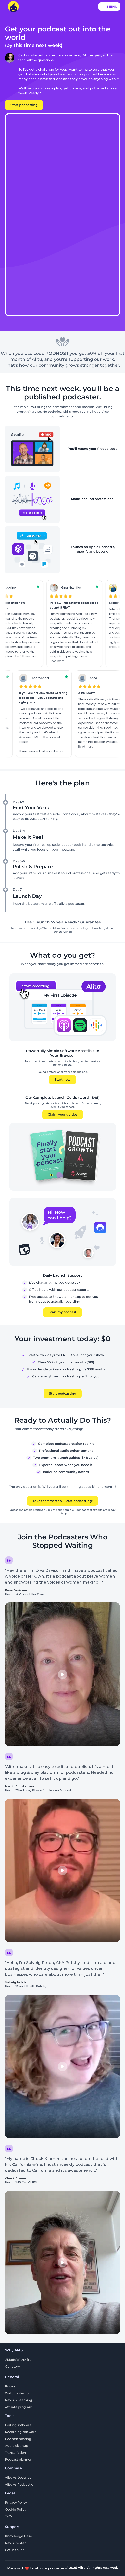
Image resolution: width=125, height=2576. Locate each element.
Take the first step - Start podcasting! (62, 1501)
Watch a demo (17, 2393)
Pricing (10, 2386)
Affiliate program (18, 2407)
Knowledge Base (18, 2536)
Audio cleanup (16, 2446)
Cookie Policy (15, 2509)
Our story (12, 2366)
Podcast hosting (18, 2439)
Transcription (15, 2452)
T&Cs (9, 2516)
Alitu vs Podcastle (19, 2484)
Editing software (18, 2425)
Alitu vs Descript (18, 2477)
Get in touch (15, 2550)
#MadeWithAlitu (18, 2359)
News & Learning (18, 2400)
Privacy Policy (16, 2502)
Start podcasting (62, 1393)
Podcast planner (18, 2459)
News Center (15, 2543)
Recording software (21, 2432)
